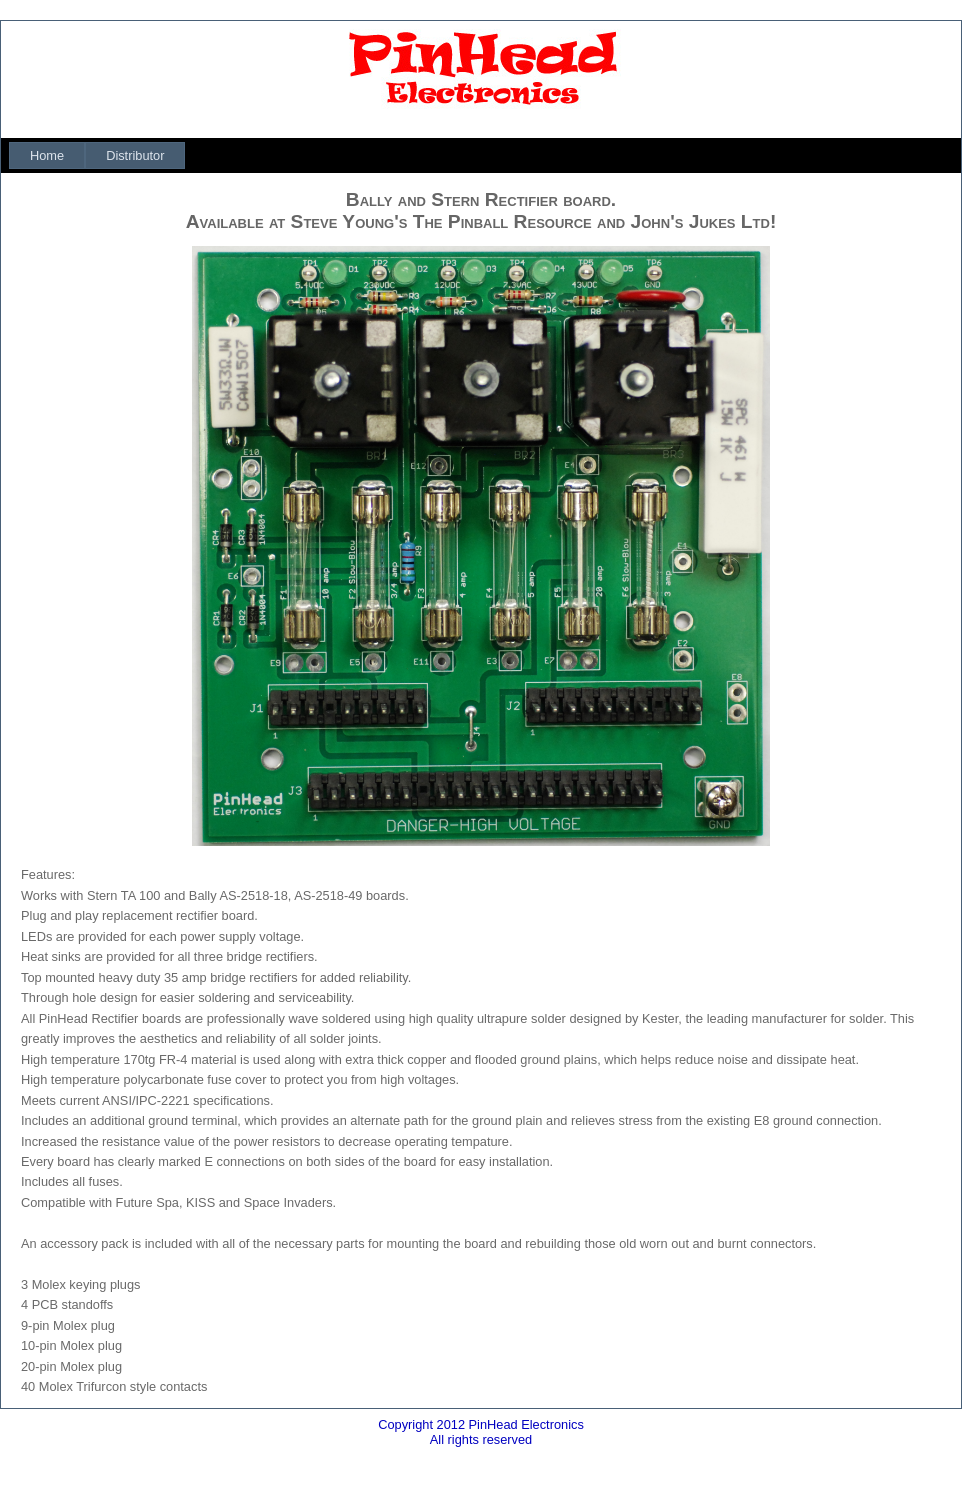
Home (47, 155)
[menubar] (97, 155)
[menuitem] (47, 155)
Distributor (135, 155)
